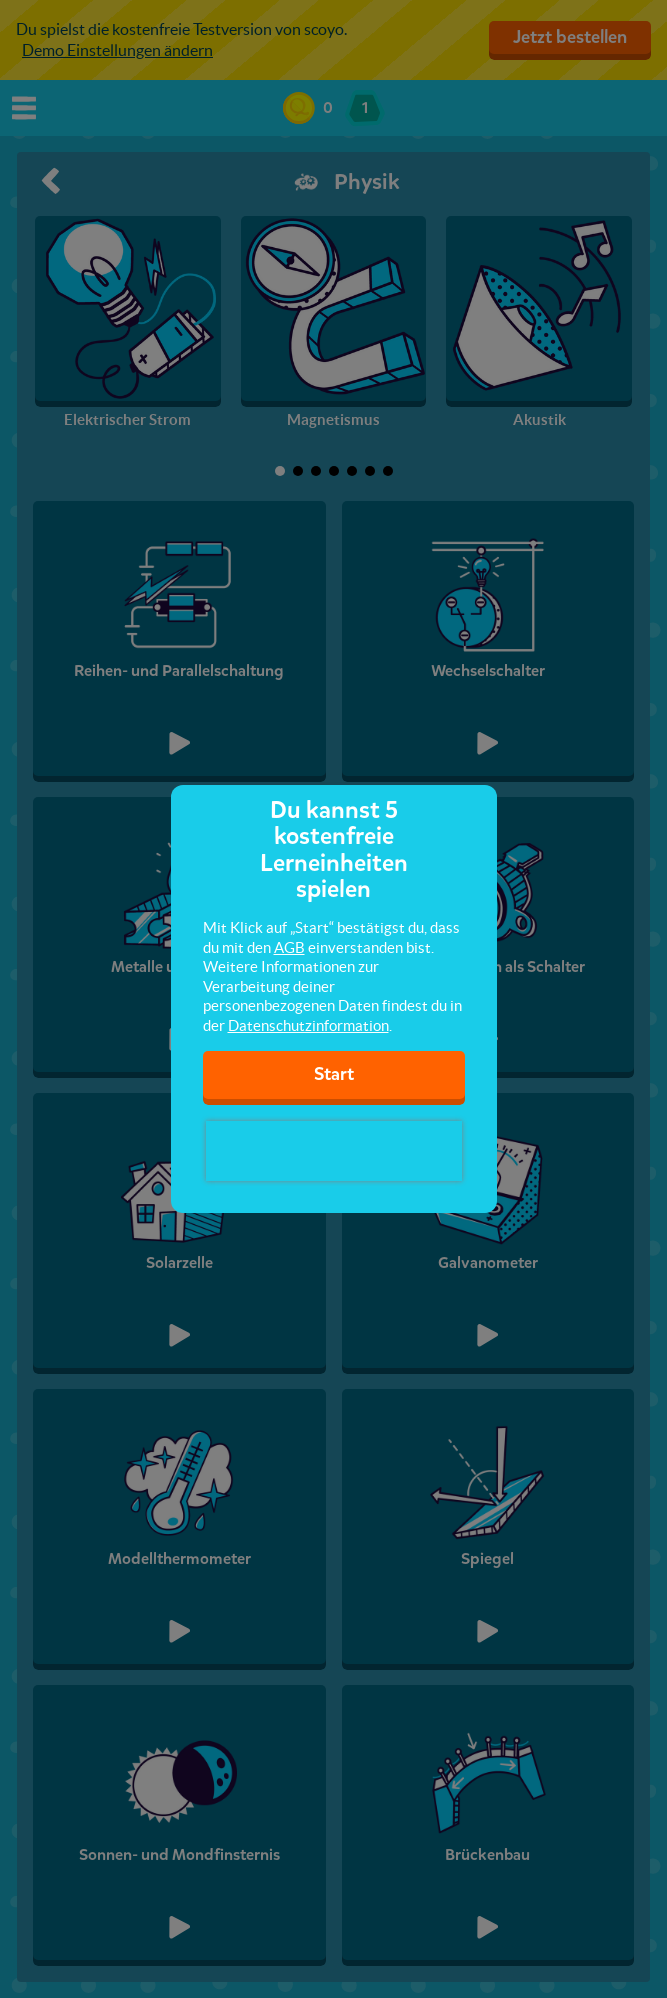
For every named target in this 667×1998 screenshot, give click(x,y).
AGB (289, 947)
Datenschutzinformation (308, 1025)
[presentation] (334, 1151)
